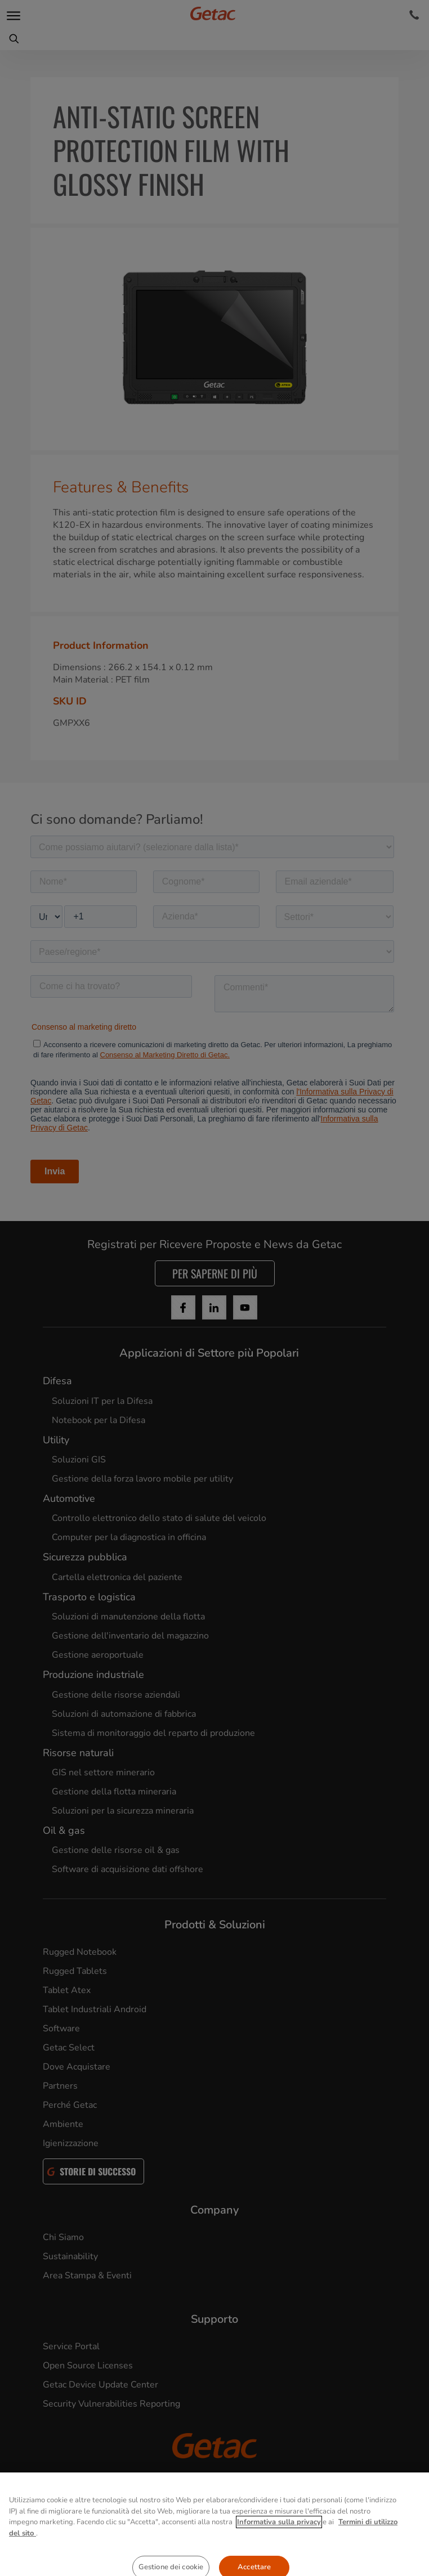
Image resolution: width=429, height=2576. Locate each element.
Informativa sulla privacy (279, 2558)
